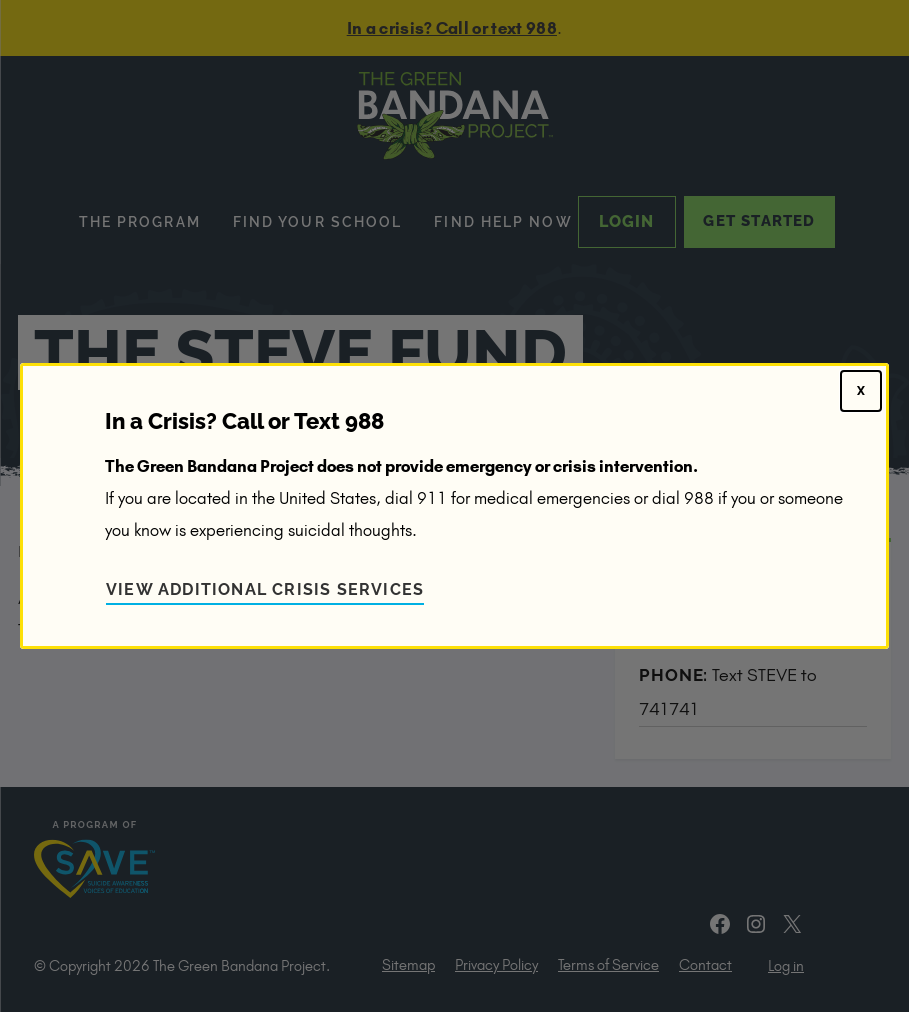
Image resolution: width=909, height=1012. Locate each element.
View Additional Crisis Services (265, 589)
